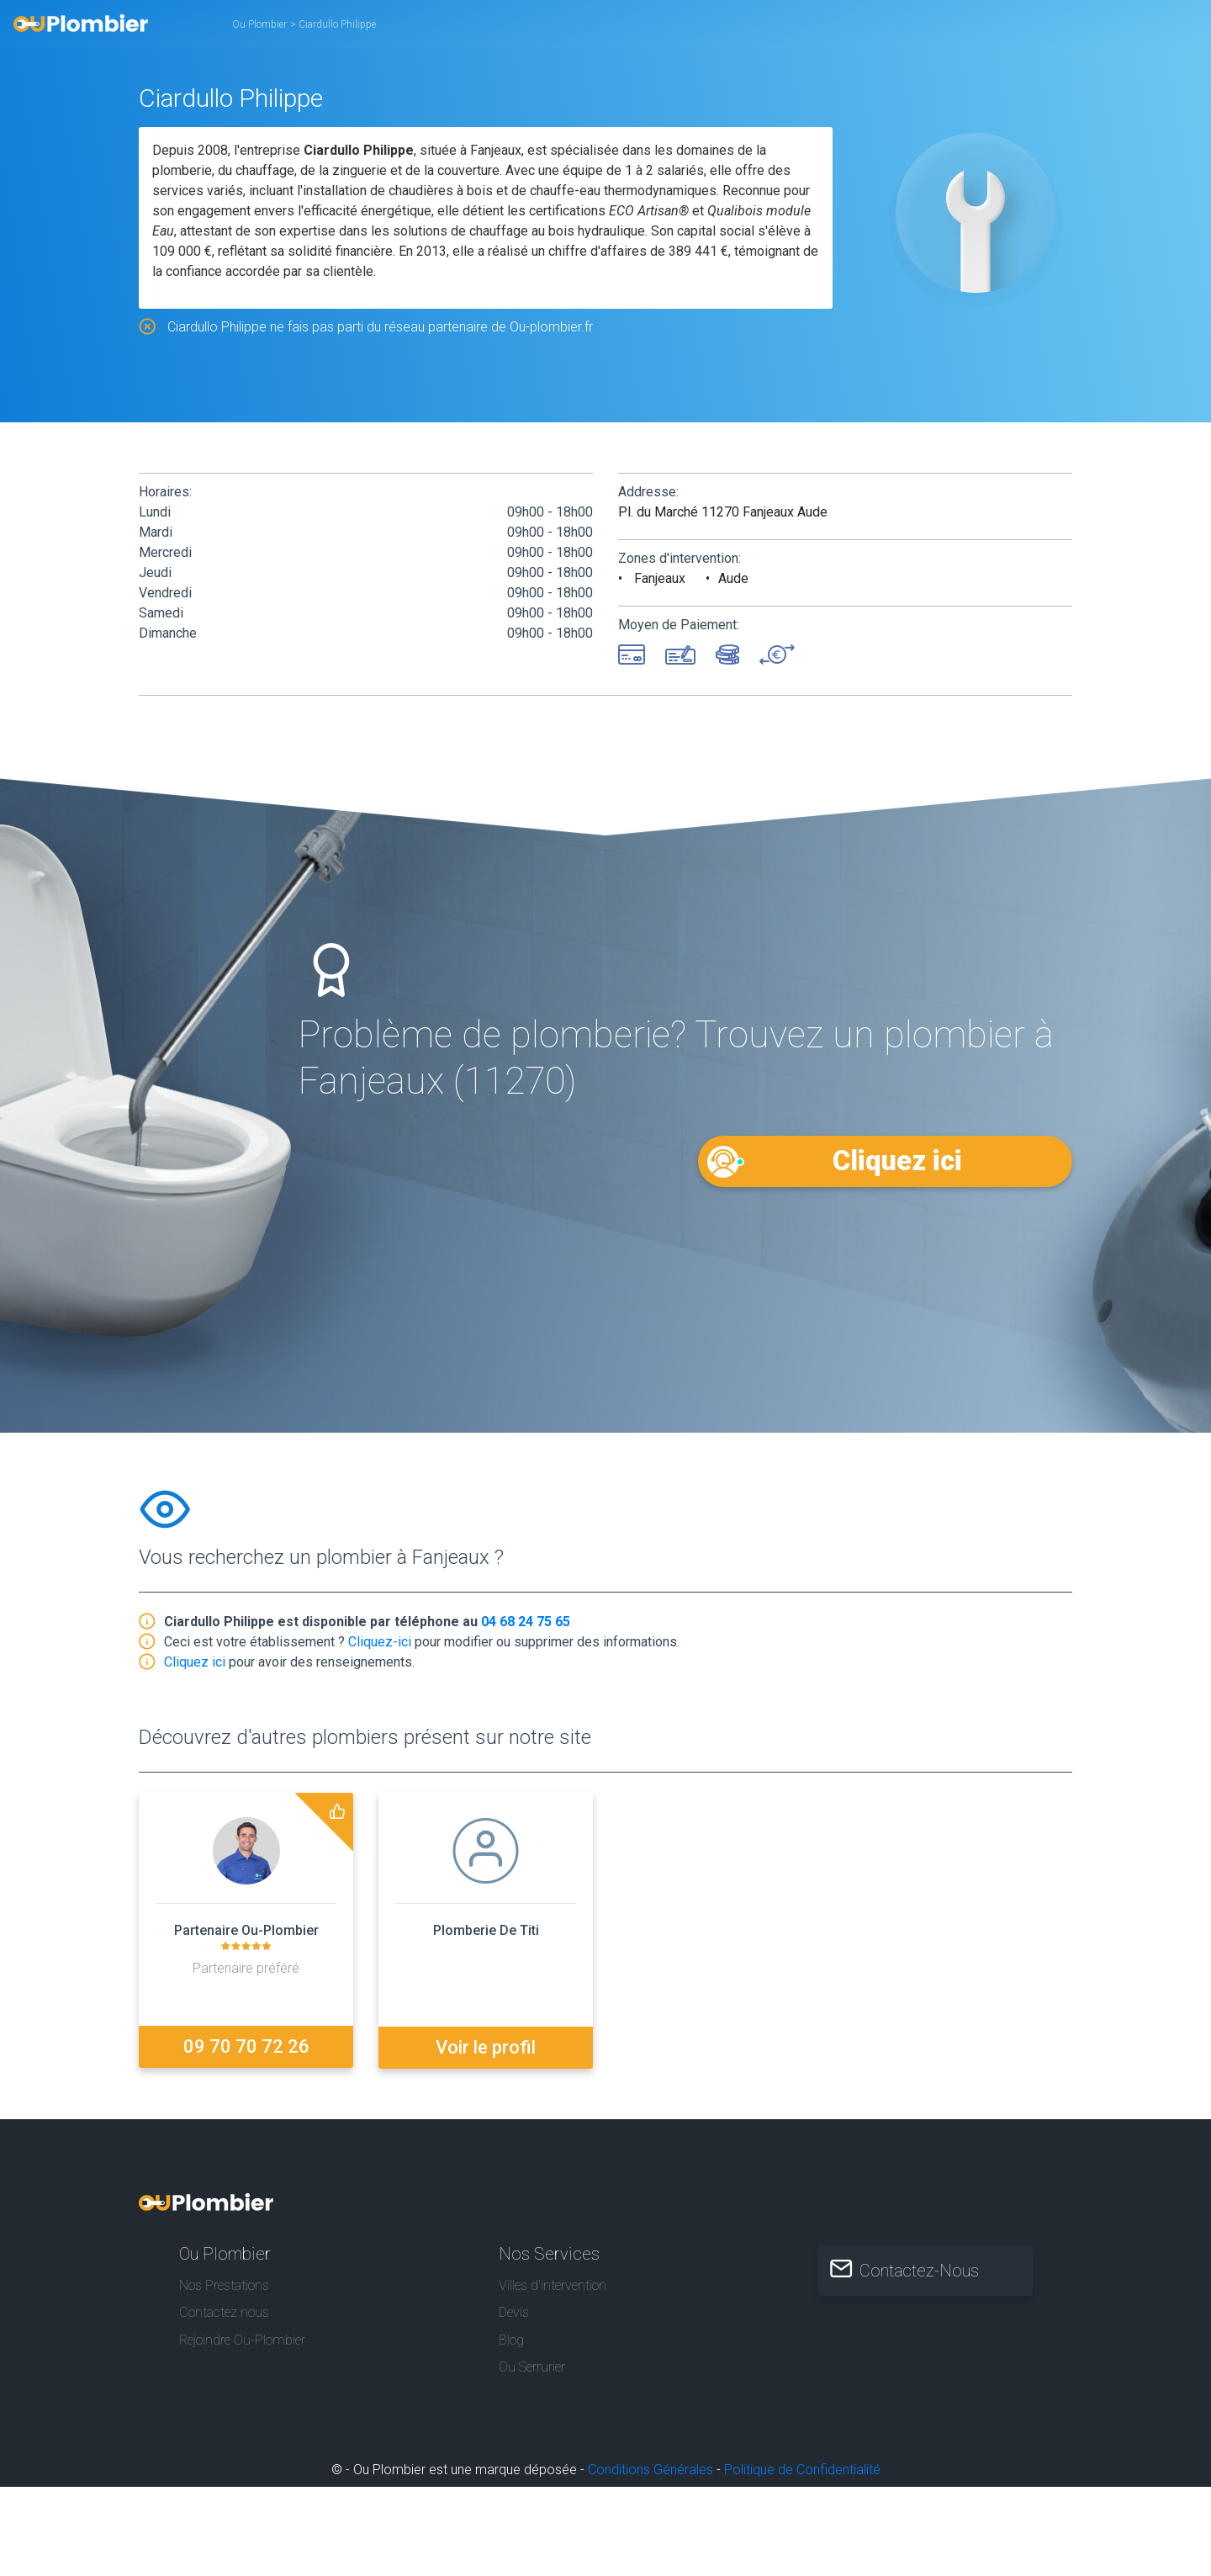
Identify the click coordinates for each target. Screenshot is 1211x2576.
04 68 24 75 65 (525, 1622)
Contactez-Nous (921, 2270)
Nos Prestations (224, 2284)
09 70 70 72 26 (246, 2046)
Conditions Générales (650, 2469)
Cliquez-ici (379, 1642)
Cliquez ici (898, 1160)
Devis (514, 2311)
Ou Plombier (259, 24)
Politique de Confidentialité (802, 2469)
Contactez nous (224, 2311)
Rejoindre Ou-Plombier (242, 2339)
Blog (511, 2339)
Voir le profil (486, 2046)
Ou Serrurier (532, 2366)
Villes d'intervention (552, 2284)
